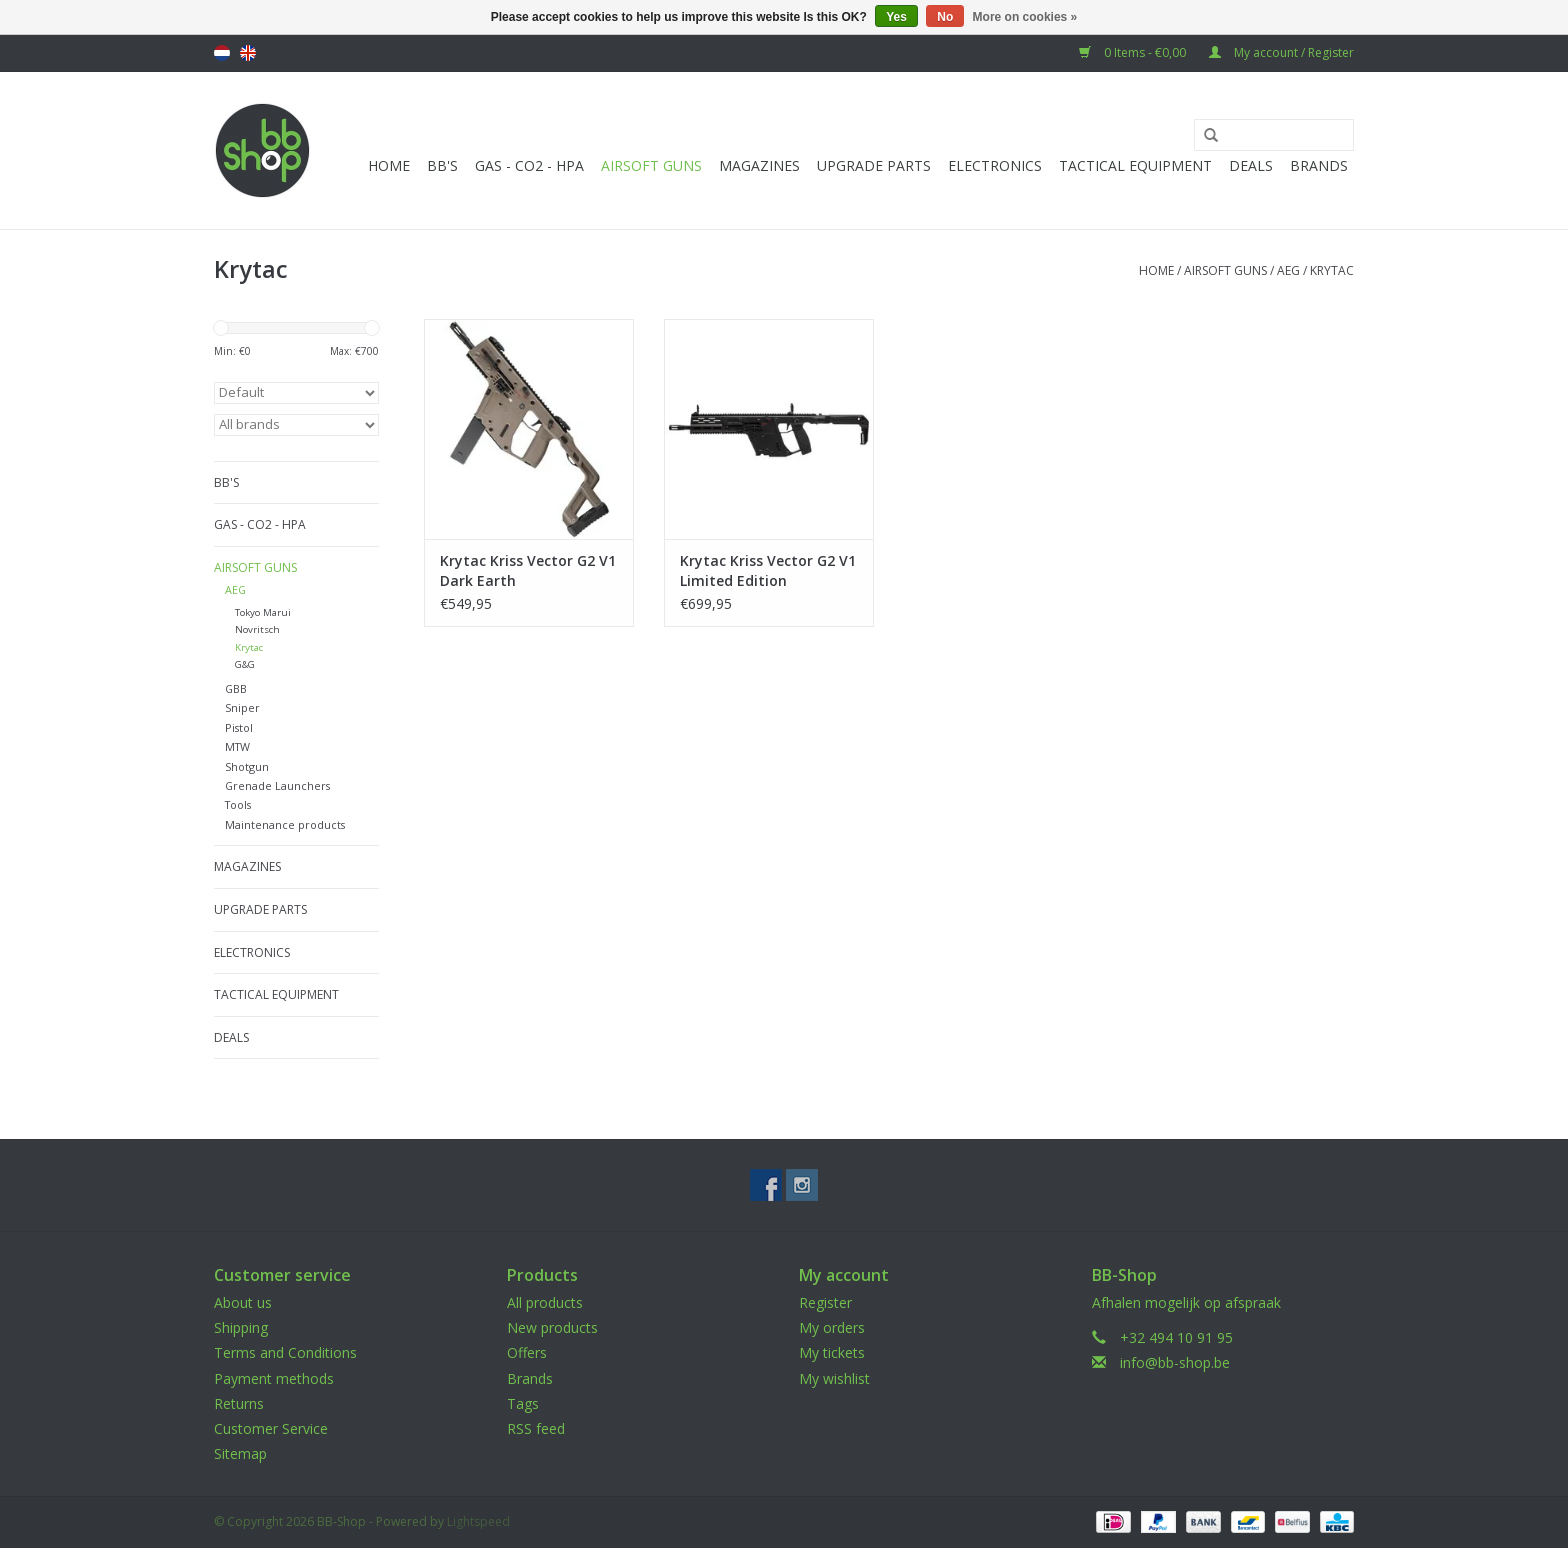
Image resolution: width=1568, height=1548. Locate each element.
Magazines (759, 165)
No (945, 17)
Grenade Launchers (277, 785)
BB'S (442, 165)
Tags (523, 1403)
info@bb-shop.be (1175, 1362)
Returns (239, 1403)
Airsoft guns (651, 165)
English (248, 53)
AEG (1288, 270)
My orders (832, 1327)
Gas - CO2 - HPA (529, 165)
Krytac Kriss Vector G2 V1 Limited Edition (768, 570)
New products (552, 1327)
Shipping (241, 1327)
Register (825, 1302)
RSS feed (536, 1428)
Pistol (239, 727)
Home (389, 165)
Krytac (1332, 270)
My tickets (832, 1352)
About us (243, 1302)
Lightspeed (478, 1521)
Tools (238, 804)
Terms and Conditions (285, 1352)
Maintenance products (285, 824)
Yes (896, 17)
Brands (1319, 165)
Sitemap (240, 1453)
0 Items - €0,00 (1134, 52)
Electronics (995, 165)
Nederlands (222, 53)
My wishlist (834, 1378)
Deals (1251, 165)
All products (545, 1302)
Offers (527, 1352)
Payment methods (274, 1378)
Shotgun (247, 766)
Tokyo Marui (263, 612)
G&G (245, 664)
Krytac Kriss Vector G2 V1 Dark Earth (528, 570)
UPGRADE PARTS (874, 165)
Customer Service (271, 1428)
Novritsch (257, 629)
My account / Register (1281, 52)
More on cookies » (1025, 17)
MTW (237, 746)
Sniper (242, 707)
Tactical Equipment (1135, 165)
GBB (236, 688)
